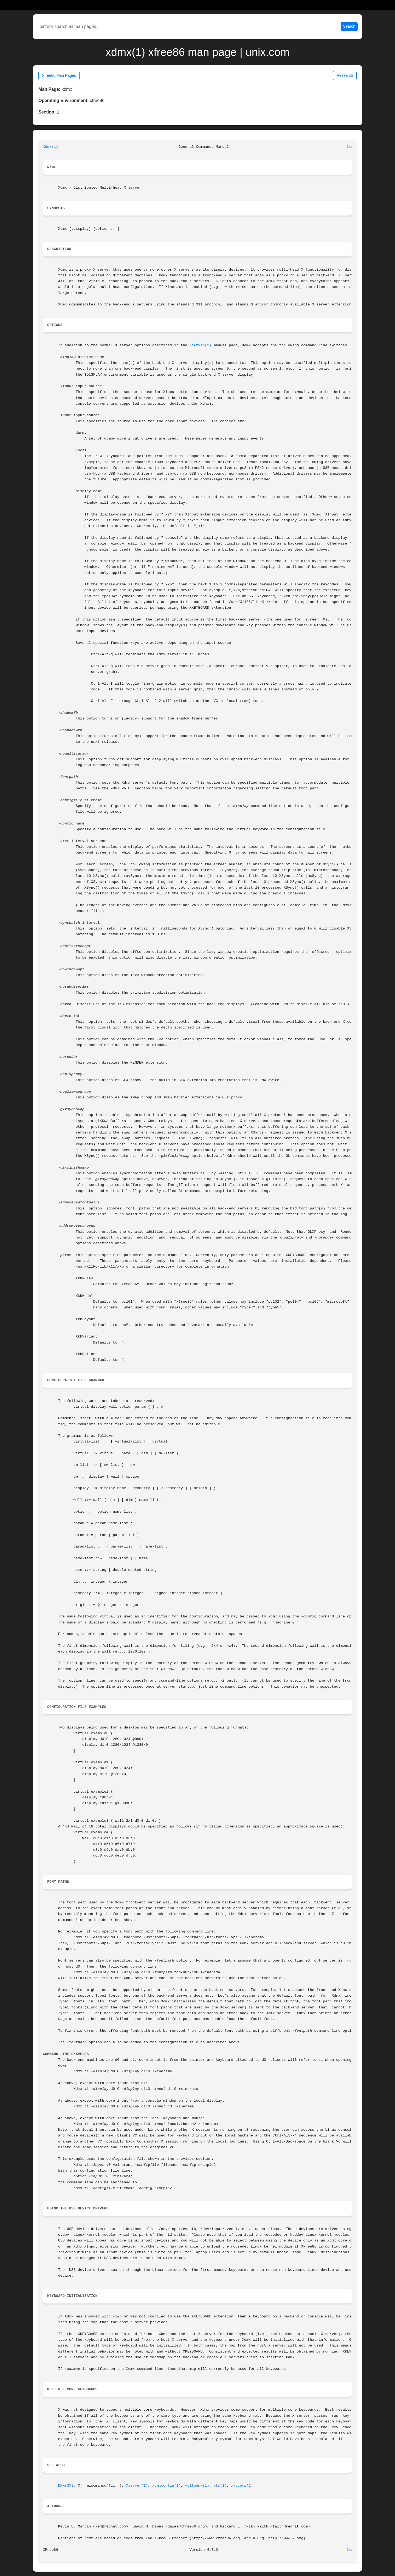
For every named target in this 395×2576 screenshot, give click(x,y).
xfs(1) (220, 2486)
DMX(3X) (66, 2486)
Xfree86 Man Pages (59, 75)
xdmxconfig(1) (166, 2486)
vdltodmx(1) (197, 2486)
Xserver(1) (200, 345)
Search (349, 26)
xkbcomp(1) (242, 2486)
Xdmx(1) (50, 147)
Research (345, 75)
